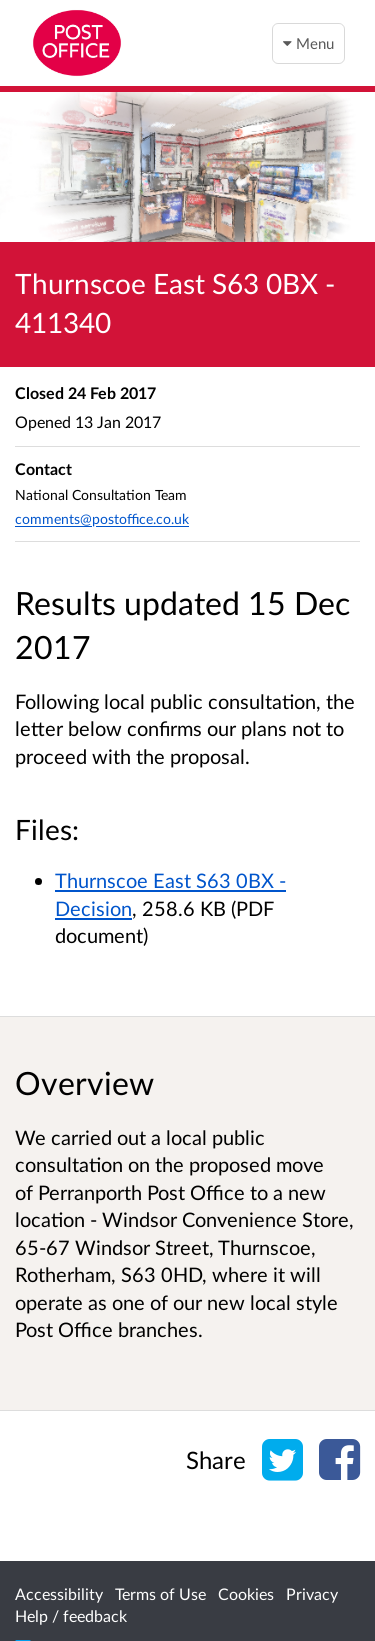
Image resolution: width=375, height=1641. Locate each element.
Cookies (246, 1593)
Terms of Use (160, 1593)
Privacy (312, 1593)
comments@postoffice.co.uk (102, 518)
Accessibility (59, 1593)
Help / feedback (71, 1615)
